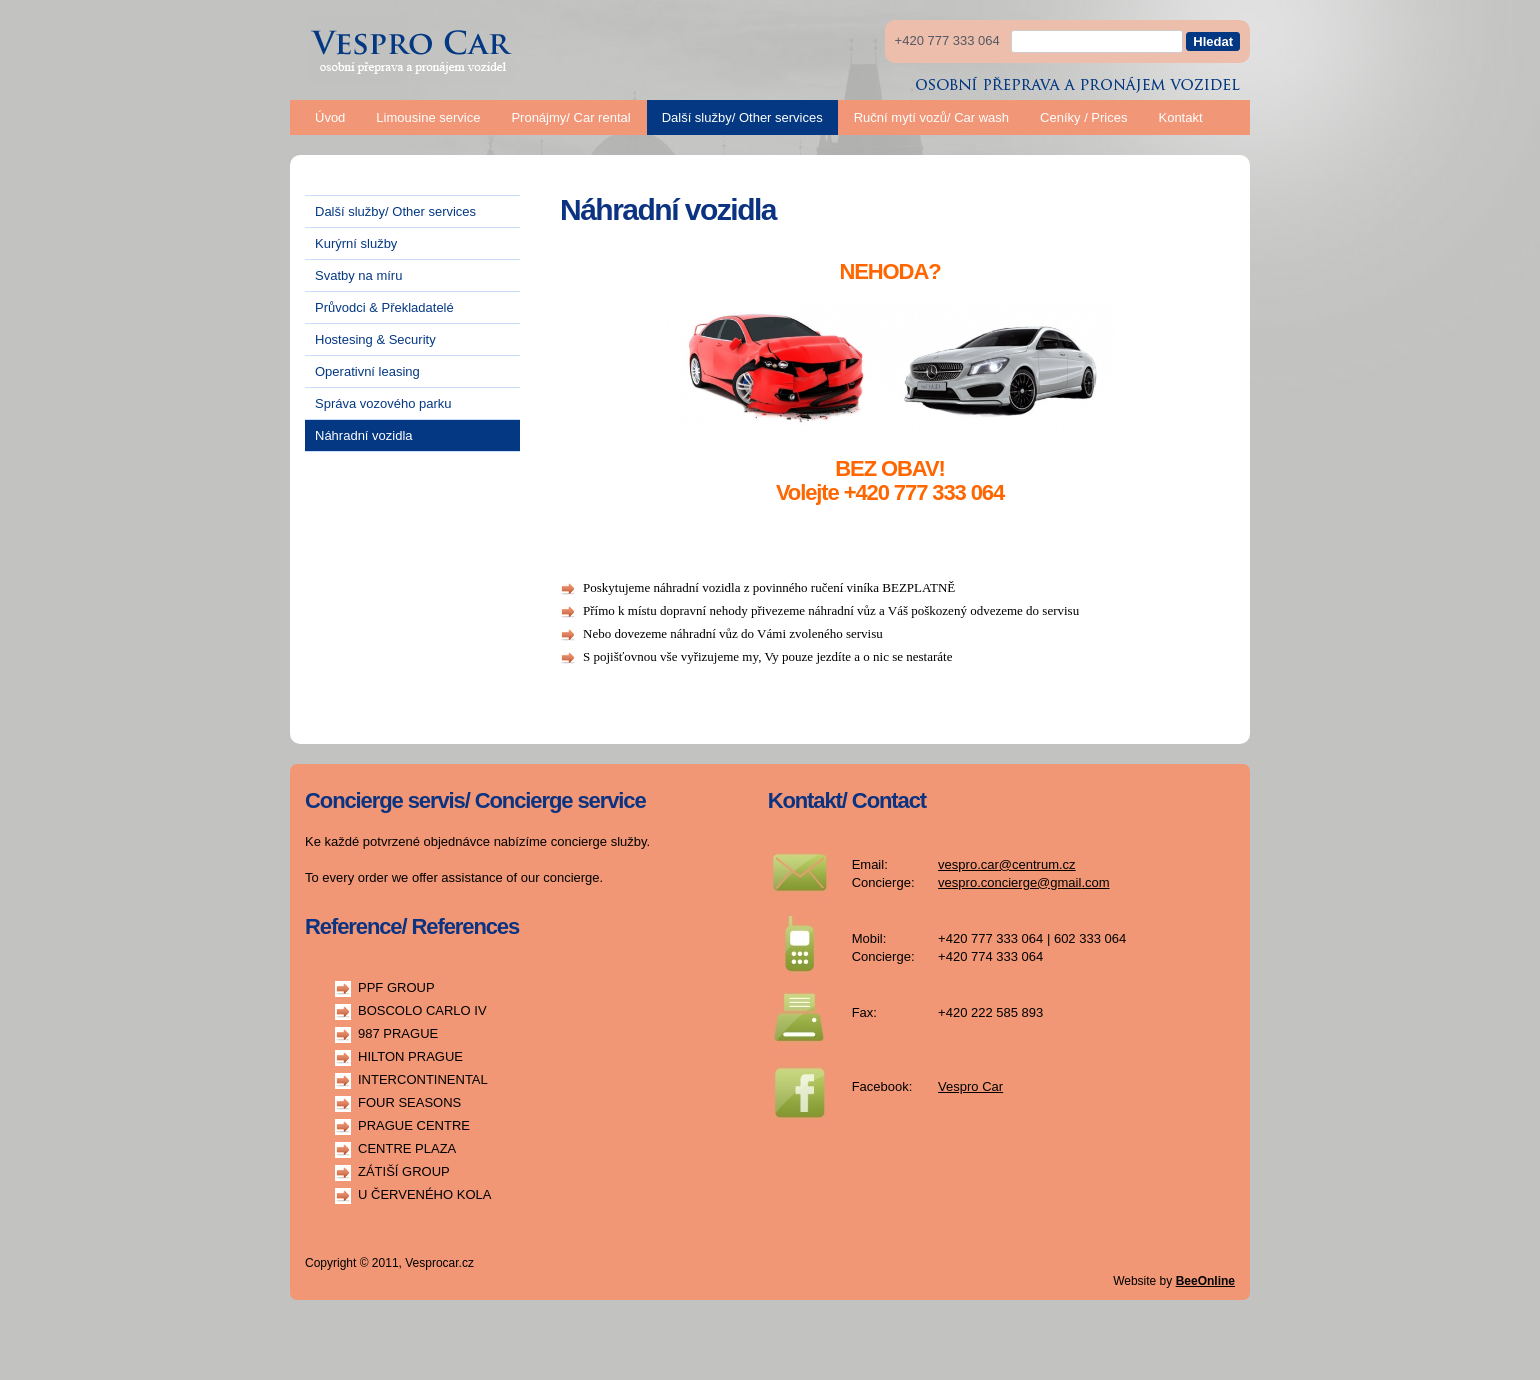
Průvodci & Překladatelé (384, 307)
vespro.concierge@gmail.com (1023, 882)
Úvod (330, 117)
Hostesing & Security (375, 339)
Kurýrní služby (356, 243)
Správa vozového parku (383, 403)
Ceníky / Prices (1083, 117)
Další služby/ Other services (742, 117)
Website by (1174, 1281)
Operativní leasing (367, 371)
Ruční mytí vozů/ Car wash (931, 117)
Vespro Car (970, 1086)
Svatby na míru (358, 275)
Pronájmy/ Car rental (570, 117)
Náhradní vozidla (364, 435)
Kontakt (1180, 117)
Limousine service (428, 117)
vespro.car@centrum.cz (1007, 864)
